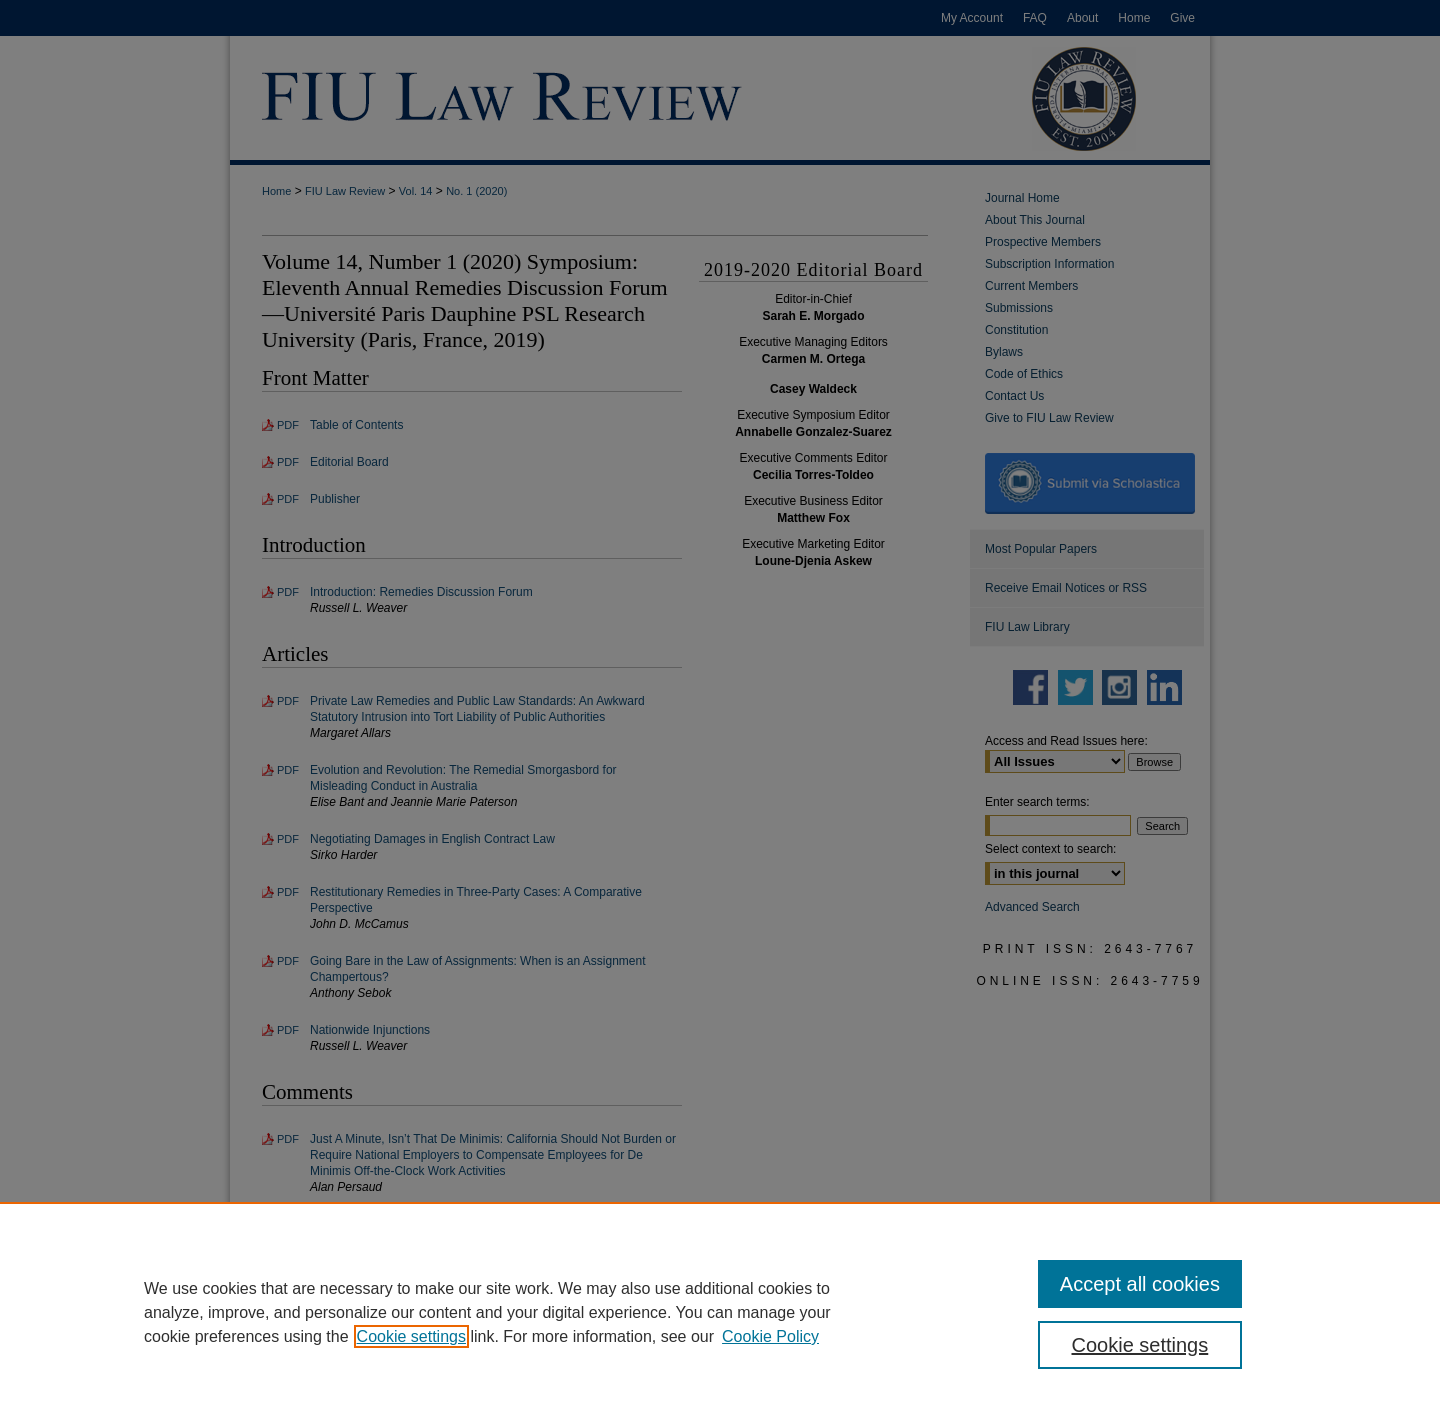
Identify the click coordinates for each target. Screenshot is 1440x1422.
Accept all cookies (1140, 1284)
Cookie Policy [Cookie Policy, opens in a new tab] (770, 1336)
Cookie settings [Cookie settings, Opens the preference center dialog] (1140, 1345)
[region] (720, 1312)
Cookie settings (411, 1336)
